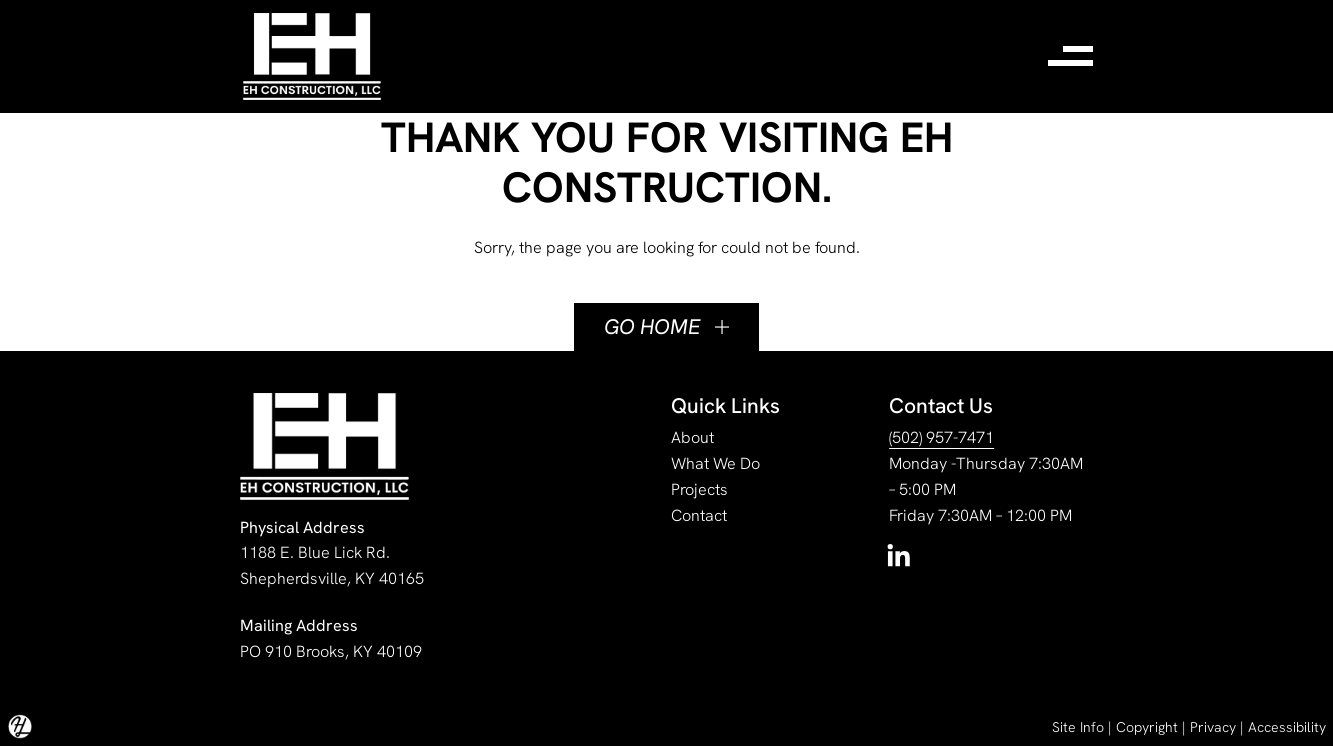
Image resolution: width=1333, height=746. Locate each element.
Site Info (1078, 727)
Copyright (1147, 727)
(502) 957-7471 (941, 437)
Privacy (1213, 727)
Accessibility (1287, 727)
